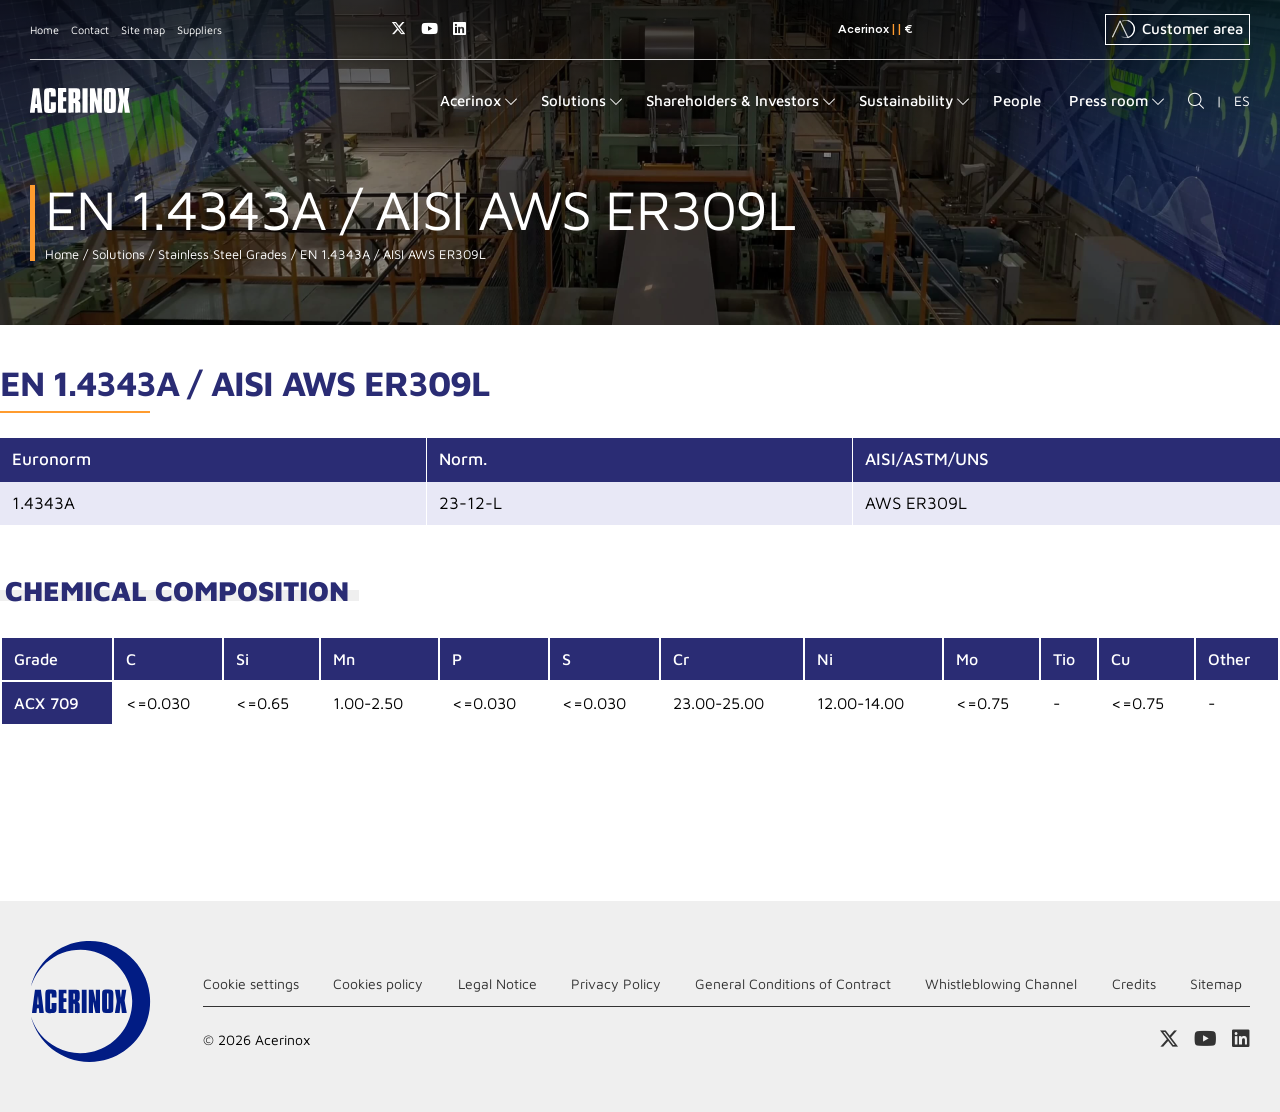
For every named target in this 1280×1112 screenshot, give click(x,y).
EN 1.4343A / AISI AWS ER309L (391, 254)
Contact (90, 29)
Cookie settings (251, 983)
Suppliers (199, 29)
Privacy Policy (616, 983)
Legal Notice (497, 983)
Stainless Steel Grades (220, 254)
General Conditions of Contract (793, 983)
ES (1242, 100)
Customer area (1177, 29)
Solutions (116, 254)
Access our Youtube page (429, 28)
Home (44, 29)
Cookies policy (378, 983)
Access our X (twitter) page (398, 28)
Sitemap (1216, 983)
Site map (143, 29)
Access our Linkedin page (459, 28)
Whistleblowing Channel (1001, 983)
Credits (1134, 983)
